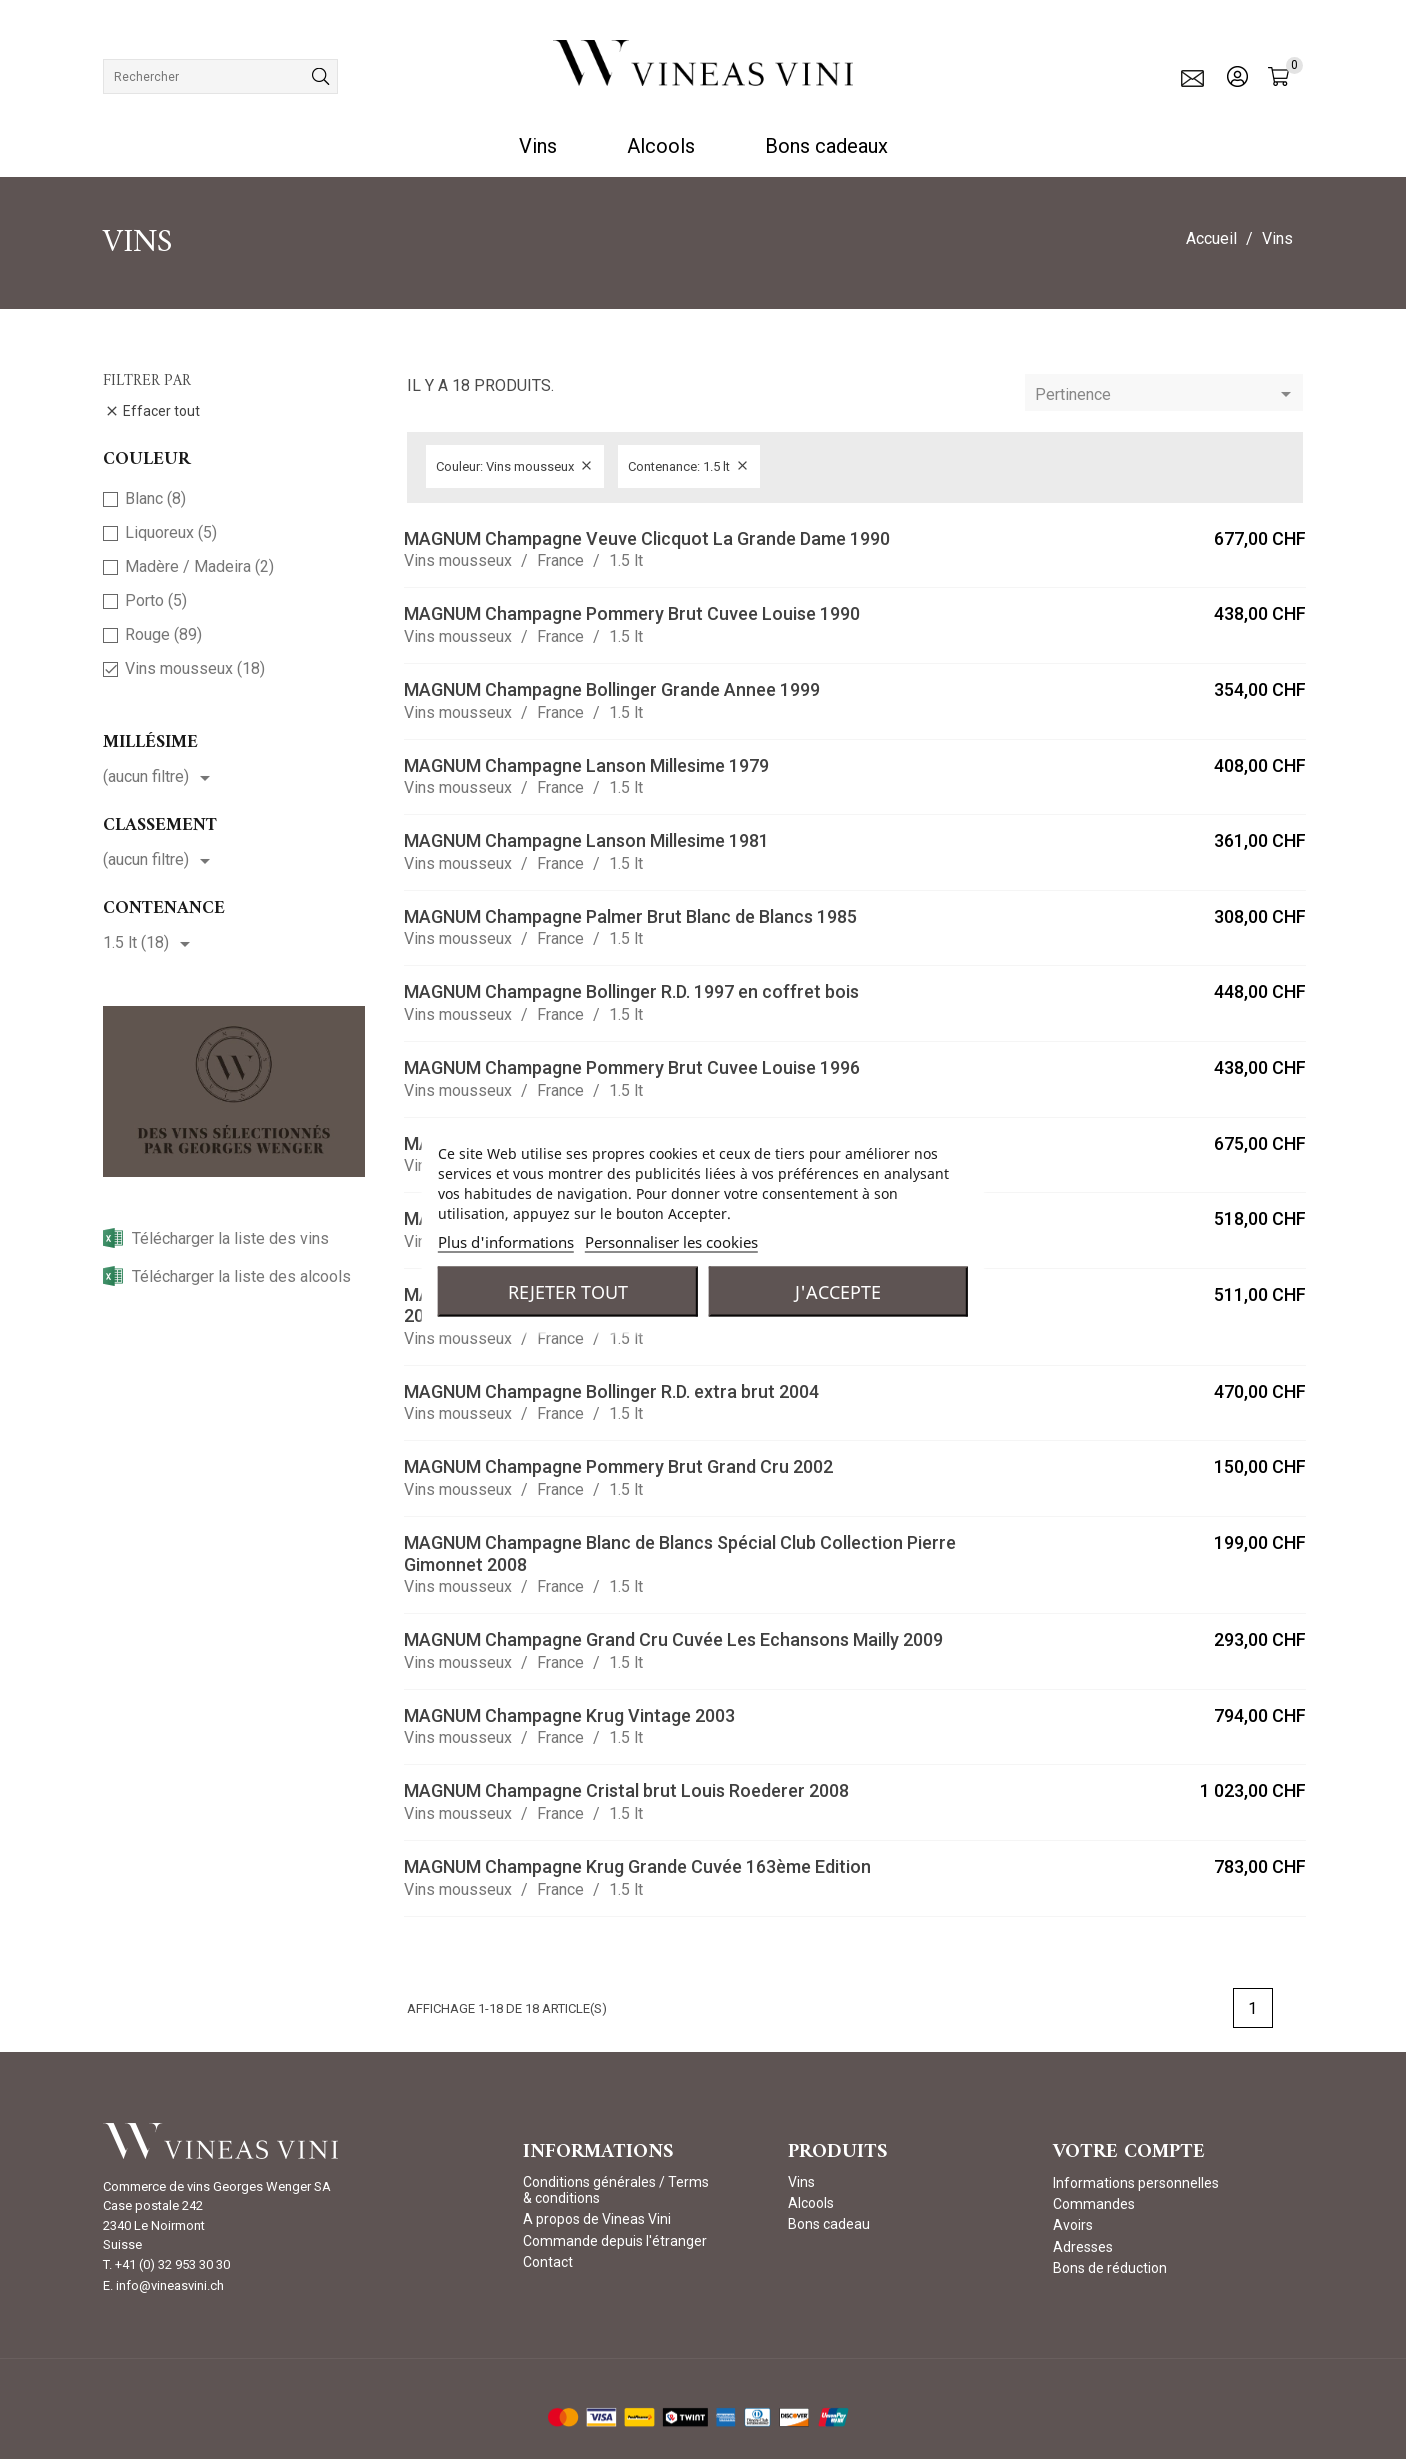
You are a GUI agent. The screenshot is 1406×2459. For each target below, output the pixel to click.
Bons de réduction (1110, 2268)
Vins (538, 146)
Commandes (1094, 2204)
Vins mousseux (195, 668)
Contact (548, 2262)
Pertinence (1166, 394)
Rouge (163, 634)
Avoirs (1073, 2225)
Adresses (1083, 2247)
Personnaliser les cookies (671, 1241)
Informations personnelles (1136, 2183)
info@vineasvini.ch (170, 2285)
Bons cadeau (829, 2224)
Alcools (661, 146)
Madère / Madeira (199, 566)
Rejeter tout (568, 1291)
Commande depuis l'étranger (615, 2241)
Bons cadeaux (826, 146)
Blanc (155, 498)
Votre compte (1129, 2152)
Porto (156, 600)
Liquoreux (171, 532)
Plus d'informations (506, 1241)
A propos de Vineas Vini (597, 2219)
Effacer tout (152, 411)
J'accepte (838, 1291)
